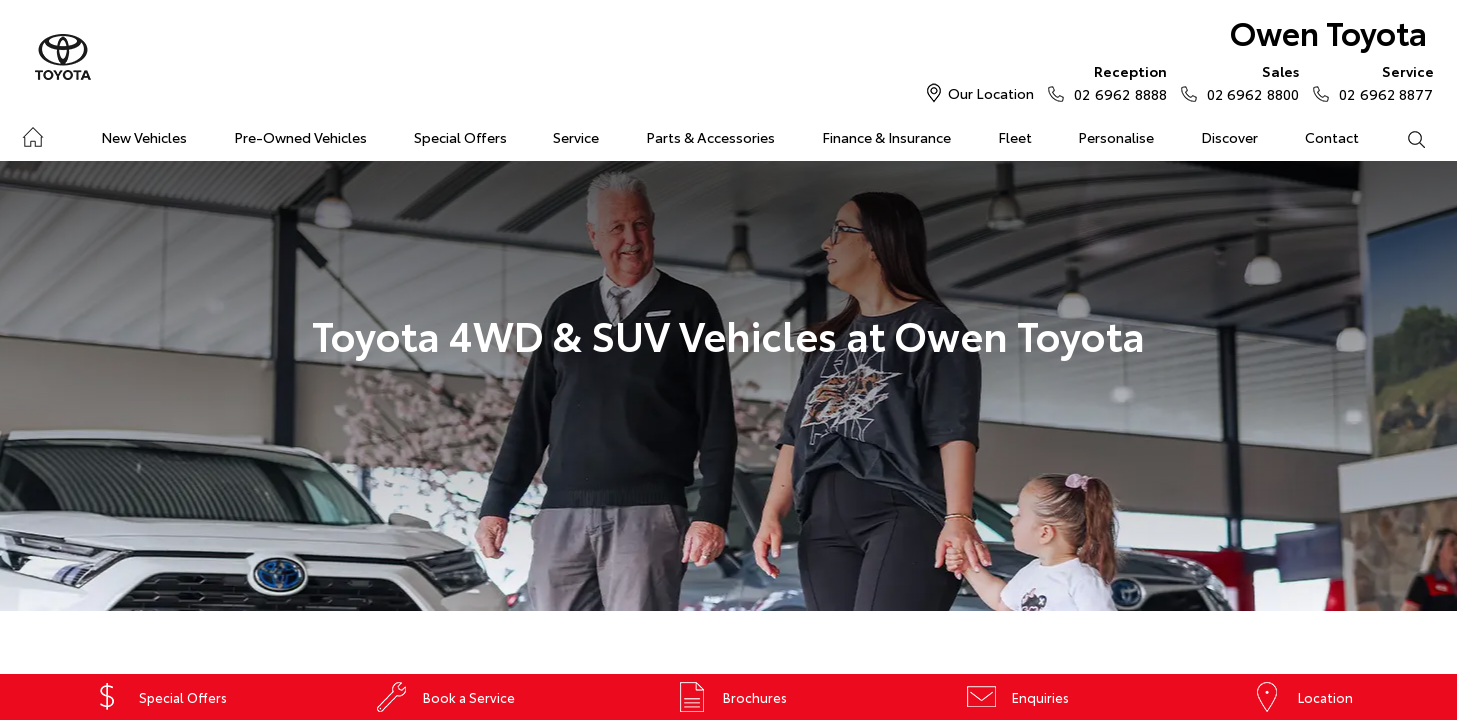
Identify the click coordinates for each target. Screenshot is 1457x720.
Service (576, 137)
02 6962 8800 (1248, 82)
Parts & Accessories (710, 137)
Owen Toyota (1328, 31)
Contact (1332, 137)
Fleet (1015, 137)
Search (1404, 138)
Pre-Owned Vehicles (300, 137)
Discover (1229, 137)
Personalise (1116, 137)
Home (32, 133)
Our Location (991, 93)
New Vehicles (144, 137)
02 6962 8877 (1381, 82)
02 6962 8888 (1115, 82)
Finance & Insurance (886, 137)
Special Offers (460, 137)
